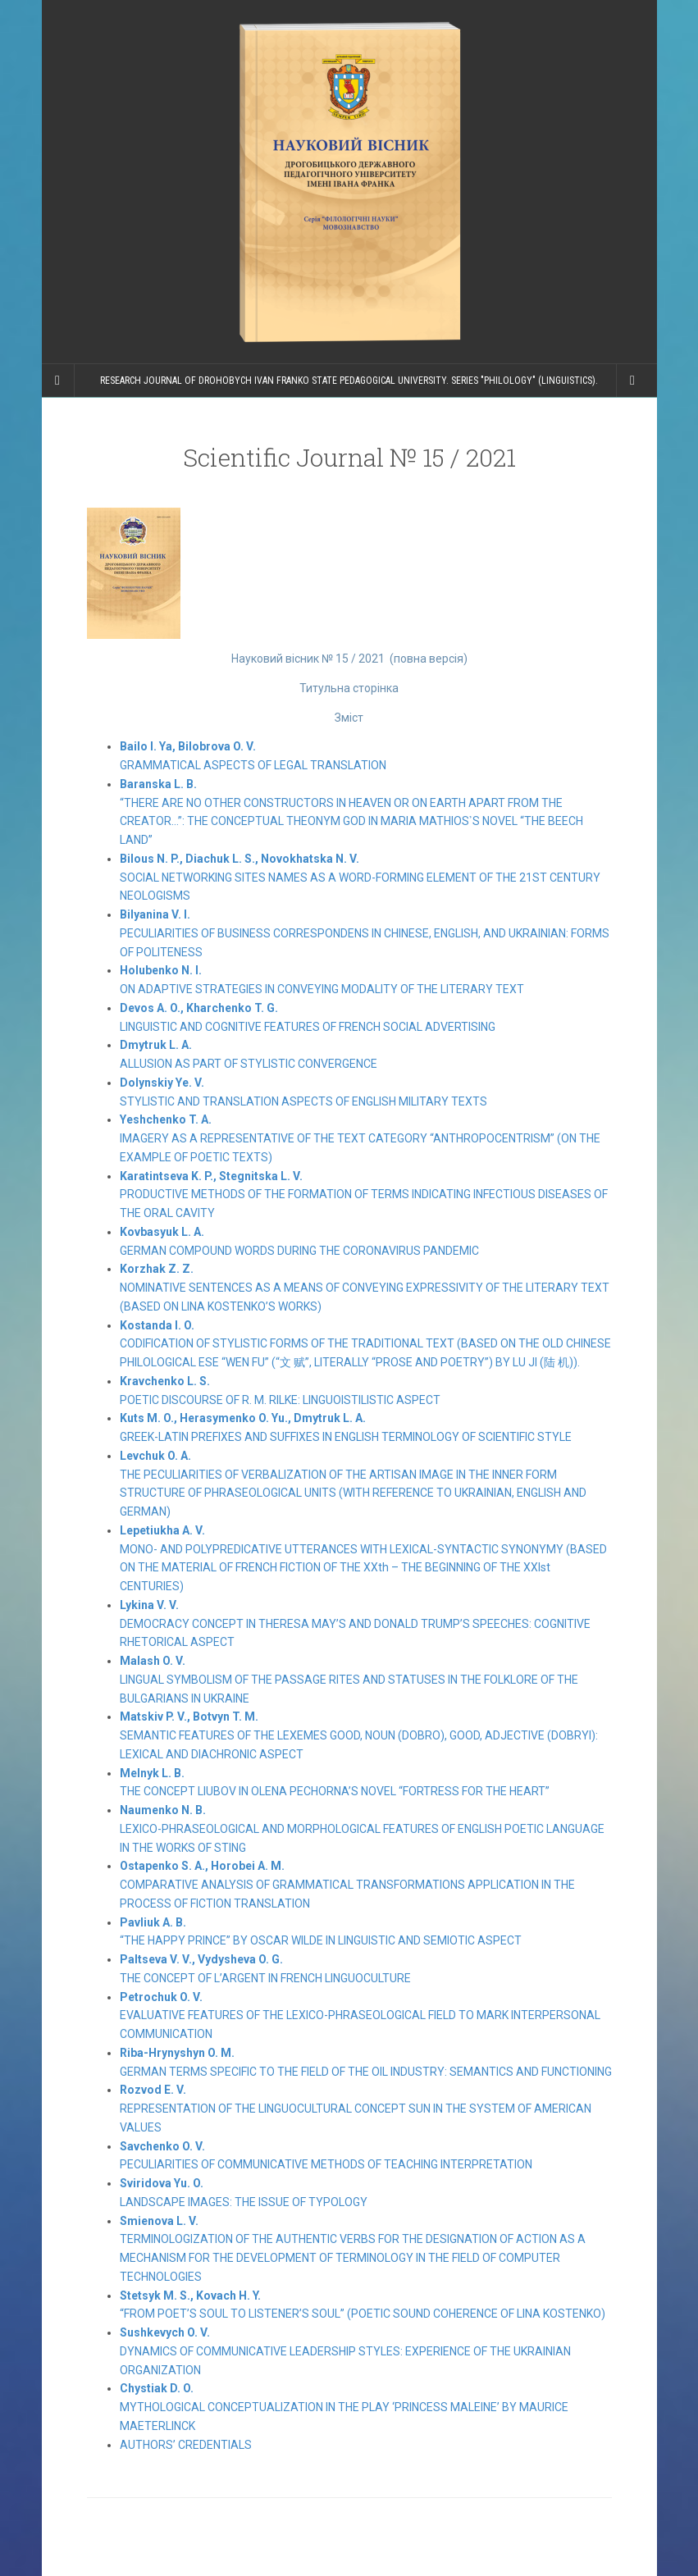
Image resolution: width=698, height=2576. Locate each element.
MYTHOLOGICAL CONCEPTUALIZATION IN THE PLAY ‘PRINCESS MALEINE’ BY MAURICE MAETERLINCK (344, 2407)
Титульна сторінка (349, 688)
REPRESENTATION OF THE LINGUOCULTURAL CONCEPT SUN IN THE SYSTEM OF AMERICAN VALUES (355, 2108)
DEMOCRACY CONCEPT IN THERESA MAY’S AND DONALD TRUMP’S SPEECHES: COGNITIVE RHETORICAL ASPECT (355, 1623)
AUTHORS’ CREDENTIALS (186, 2444)
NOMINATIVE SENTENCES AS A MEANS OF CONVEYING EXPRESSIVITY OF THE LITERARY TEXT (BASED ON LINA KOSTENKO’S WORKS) (364, 1287)
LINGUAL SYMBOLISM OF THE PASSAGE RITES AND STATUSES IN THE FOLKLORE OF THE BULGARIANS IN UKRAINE (349, 1679)
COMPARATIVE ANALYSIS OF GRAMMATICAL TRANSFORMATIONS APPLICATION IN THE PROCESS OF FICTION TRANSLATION (347, 1884)
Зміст (349, 717)
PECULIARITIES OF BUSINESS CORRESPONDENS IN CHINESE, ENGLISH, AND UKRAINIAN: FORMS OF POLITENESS (364, 933)
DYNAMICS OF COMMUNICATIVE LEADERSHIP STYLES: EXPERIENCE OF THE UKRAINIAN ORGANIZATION (345, 2351)
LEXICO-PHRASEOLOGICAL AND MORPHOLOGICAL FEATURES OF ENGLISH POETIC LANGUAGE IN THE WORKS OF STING (362, 1828)
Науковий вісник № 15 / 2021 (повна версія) (349, 658)
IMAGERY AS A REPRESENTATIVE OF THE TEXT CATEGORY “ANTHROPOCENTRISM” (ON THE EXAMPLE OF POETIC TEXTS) (360, 1138)
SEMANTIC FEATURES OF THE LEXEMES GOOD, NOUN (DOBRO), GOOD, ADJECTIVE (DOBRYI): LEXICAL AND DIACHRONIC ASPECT (359, 1735)
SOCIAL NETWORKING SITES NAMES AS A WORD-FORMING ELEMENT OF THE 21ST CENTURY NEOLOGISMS (360, 877)
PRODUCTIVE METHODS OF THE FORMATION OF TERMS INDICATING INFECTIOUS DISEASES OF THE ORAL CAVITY (364, 1194)
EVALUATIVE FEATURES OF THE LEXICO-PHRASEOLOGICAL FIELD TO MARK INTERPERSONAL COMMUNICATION (360, 2015)
